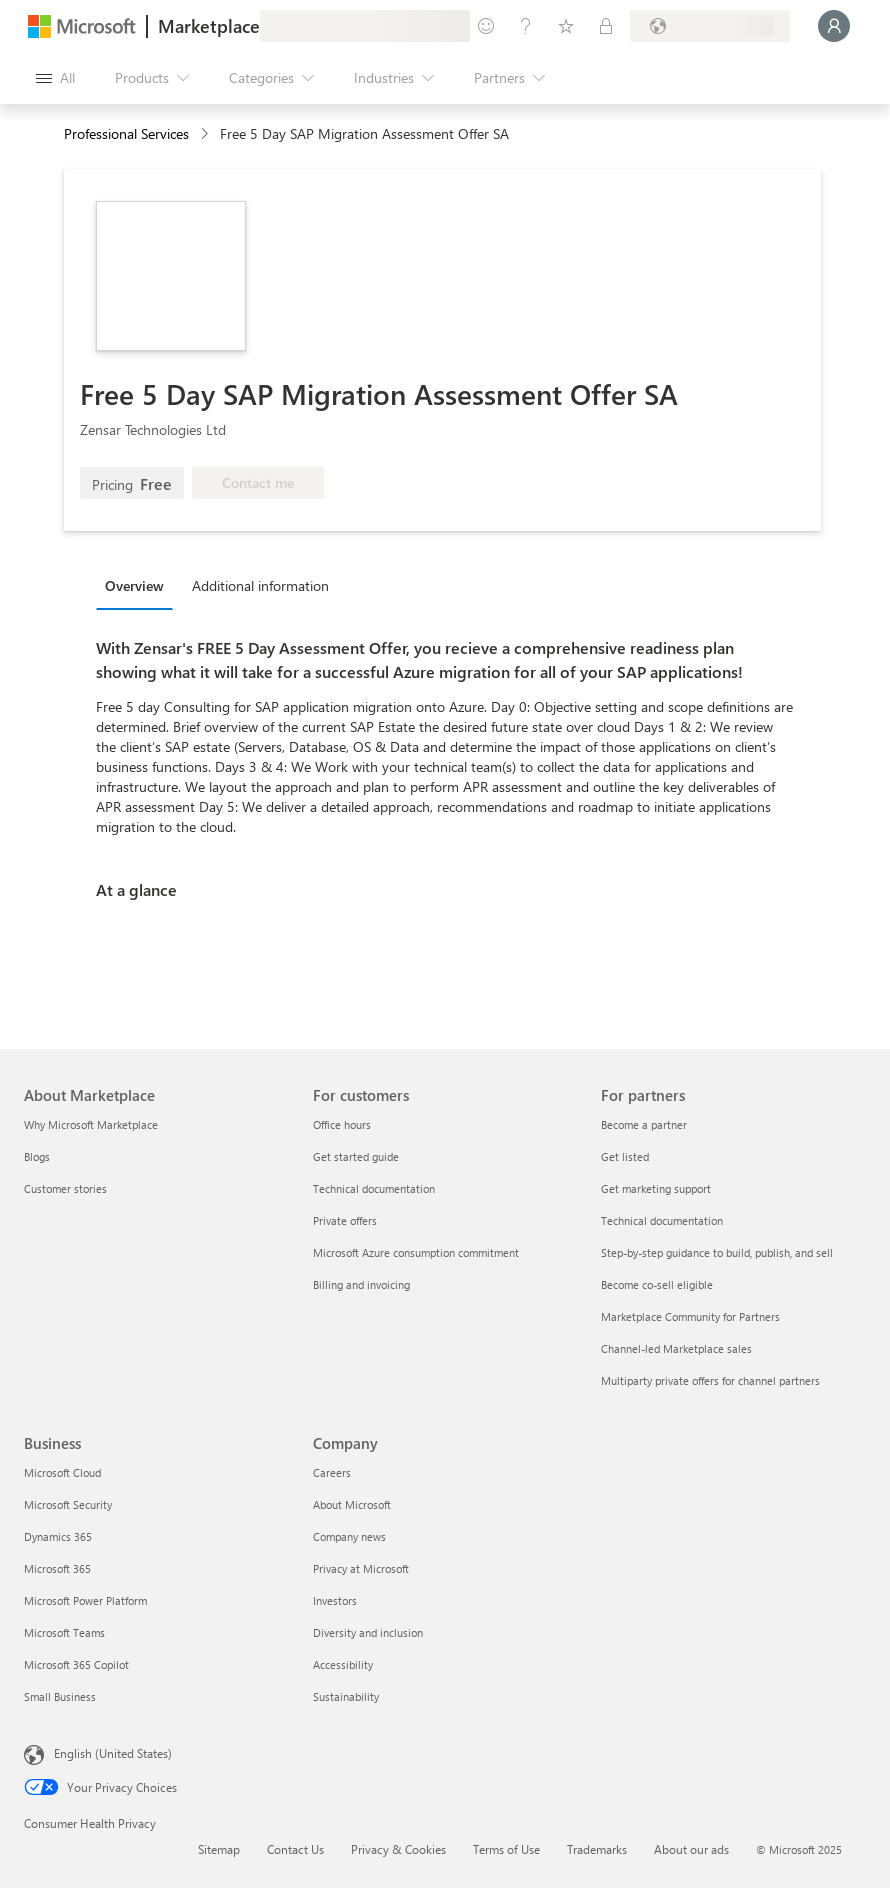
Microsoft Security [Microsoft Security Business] (68, 1504)
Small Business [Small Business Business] (60, 1696)
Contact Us (295, 1849)
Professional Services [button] (126, 133)
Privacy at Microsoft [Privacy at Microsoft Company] (361, 1568)
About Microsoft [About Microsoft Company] (352, 1504)
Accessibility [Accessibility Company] (343, 1664)
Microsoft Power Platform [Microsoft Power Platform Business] (85, 1600)
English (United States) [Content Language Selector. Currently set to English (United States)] (113, 1753)
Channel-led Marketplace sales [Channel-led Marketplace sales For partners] (676, 1348)
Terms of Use (506, 1849)
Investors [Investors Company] (335, 1600)
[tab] (139, 585)
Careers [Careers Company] (332, 1472)
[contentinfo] (206, 134)
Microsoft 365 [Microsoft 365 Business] (57, 1568)
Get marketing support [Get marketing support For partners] (656, 1188)
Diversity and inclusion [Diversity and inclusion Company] (368, 1632)
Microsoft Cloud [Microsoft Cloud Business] (62, 1472)
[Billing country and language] (710, 26)
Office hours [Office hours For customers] (342, 1124)
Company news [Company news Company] (349, 1536)
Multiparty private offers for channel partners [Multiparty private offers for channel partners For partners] (710, 1380)
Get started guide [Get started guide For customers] (356, 1156)
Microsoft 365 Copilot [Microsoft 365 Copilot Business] (76, 1664)
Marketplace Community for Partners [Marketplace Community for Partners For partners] (690, 1316)
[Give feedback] (486, 26)
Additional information (260, 585)
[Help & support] (526, 26)
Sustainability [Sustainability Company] (346, 1696)
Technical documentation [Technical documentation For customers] (374, 1188)
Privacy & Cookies (398, 1849)
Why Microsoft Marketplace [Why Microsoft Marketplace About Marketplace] (91, 1124)
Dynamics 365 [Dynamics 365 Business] (58, 1536)
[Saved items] (566, 26)
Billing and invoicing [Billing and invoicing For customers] (361, 1284)
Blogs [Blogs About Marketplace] (37, 1156)
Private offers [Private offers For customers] (345, 1220)
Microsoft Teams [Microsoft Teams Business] (64, 1632)
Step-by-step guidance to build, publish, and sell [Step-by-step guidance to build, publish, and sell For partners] (717, 1252)
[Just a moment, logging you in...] (834, 26)
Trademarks (597, 1849)
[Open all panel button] (55, 78)
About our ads (691, 1849)
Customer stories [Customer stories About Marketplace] (65, 1188)
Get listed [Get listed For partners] (625, 1156)
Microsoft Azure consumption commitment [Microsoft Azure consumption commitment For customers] (416, 1252)
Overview (134, 585)
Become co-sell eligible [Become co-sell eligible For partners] (657, 1284)
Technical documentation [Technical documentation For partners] (662, 1220)
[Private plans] (606, 26)
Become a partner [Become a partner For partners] (644, 1124)
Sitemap (219, 1849)
